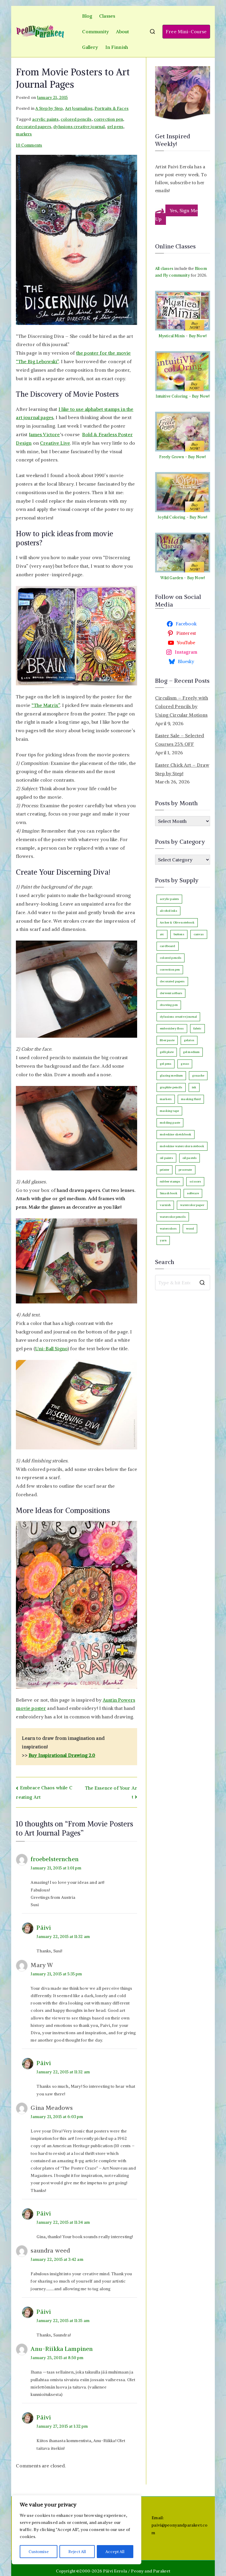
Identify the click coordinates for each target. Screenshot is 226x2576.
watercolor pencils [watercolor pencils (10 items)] (173, 1217)
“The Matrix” (45, 705)
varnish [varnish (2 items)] (165, 1205)
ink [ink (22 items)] (194, 1087)
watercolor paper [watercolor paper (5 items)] (192, 1205)
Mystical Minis (172, 335)
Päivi (43, 1927)
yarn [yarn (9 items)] (163, 1240)
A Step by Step (49, 108)
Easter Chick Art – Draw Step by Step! (182, 769)
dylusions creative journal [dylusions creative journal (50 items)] (178, 1017)
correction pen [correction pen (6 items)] (170, 969)
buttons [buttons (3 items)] (179, 934)
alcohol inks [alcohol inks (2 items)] (168, 911)
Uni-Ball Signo (51, 1348)
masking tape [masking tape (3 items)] (169, 1111)
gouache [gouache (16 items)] (198, 1075)
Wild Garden (171, 577)
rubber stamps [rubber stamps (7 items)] (170, 1181)
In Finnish (116, 47)
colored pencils (76, 119)
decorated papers (33, 126)
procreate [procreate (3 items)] (185, 1170)
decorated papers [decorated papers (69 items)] (172, 981)
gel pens (115, 126)
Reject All (77, 2551)
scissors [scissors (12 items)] (195, 1181)
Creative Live (55, 443)
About (122, 31)
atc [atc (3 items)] (162, 934)
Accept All (115, 2551)
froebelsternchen (55, 1859)
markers (24, 134)
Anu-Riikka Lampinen (62, 2348)
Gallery (90, 47)
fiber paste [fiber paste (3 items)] (167, 1040)
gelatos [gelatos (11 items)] (189, 1040)
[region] (76, 2529)
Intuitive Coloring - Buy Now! (183, 396)
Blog (87, 16)
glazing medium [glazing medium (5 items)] (171, 1075)
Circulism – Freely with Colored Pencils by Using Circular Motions (181, 706)
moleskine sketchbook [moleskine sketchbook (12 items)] (175, 1134)
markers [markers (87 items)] (166, 1099)
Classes (107, 16)
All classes (164, 268)
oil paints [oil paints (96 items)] (166, 1158)
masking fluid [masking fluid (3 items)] (191, 1099)
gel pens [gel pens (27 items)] (165, 1064)
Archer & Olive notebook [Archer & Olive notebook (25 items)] (177, 922)
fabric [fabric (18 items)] (197, 1028)
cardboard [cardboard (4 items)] (167, 946)
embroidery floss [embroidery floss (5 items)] (172, 1028)
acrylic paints (45, 119)
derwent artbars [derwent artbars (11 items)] (171, 993)
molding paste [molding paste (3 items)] (170, 1123)
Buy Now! (198, 335)
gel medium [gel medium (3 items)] (191, 1052)
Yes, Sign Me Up (176, 214)
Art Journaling (78, 108)
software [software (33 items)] (193, 1193)
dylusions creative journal (79, 126)
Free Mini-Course (186, 31)
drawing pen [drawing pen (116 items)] (169, 1005)
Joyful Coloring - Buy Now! (182, 517)
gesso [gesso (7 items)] (185, 1064)
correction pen (108, 119)
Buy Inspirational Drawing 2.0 (62, 1755)
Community (95, 31)
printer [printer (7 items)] (164, 1170)
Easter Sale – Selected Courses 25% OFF (179, 740)
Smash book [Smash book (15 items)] (168, 1193)
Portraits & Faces (111, 108)
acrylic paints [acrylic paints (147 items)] (169, 899)
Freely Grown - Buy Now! (182, 456)
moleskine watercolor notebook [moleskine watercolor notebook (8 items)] (182, 1146)
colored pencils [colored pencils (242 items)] (170, 958)
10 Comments (29, 145)
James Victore (44, 434)
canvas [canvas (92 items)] (199, 934)
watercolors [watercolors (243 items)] (168, 1228)
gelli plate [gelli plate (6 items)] (167, 1052)
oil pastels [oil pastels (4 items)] (189, 1158)
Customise (38, 2551)
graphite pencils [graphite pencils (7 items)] (171, 1087)
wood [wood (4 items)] (190, 1228)
